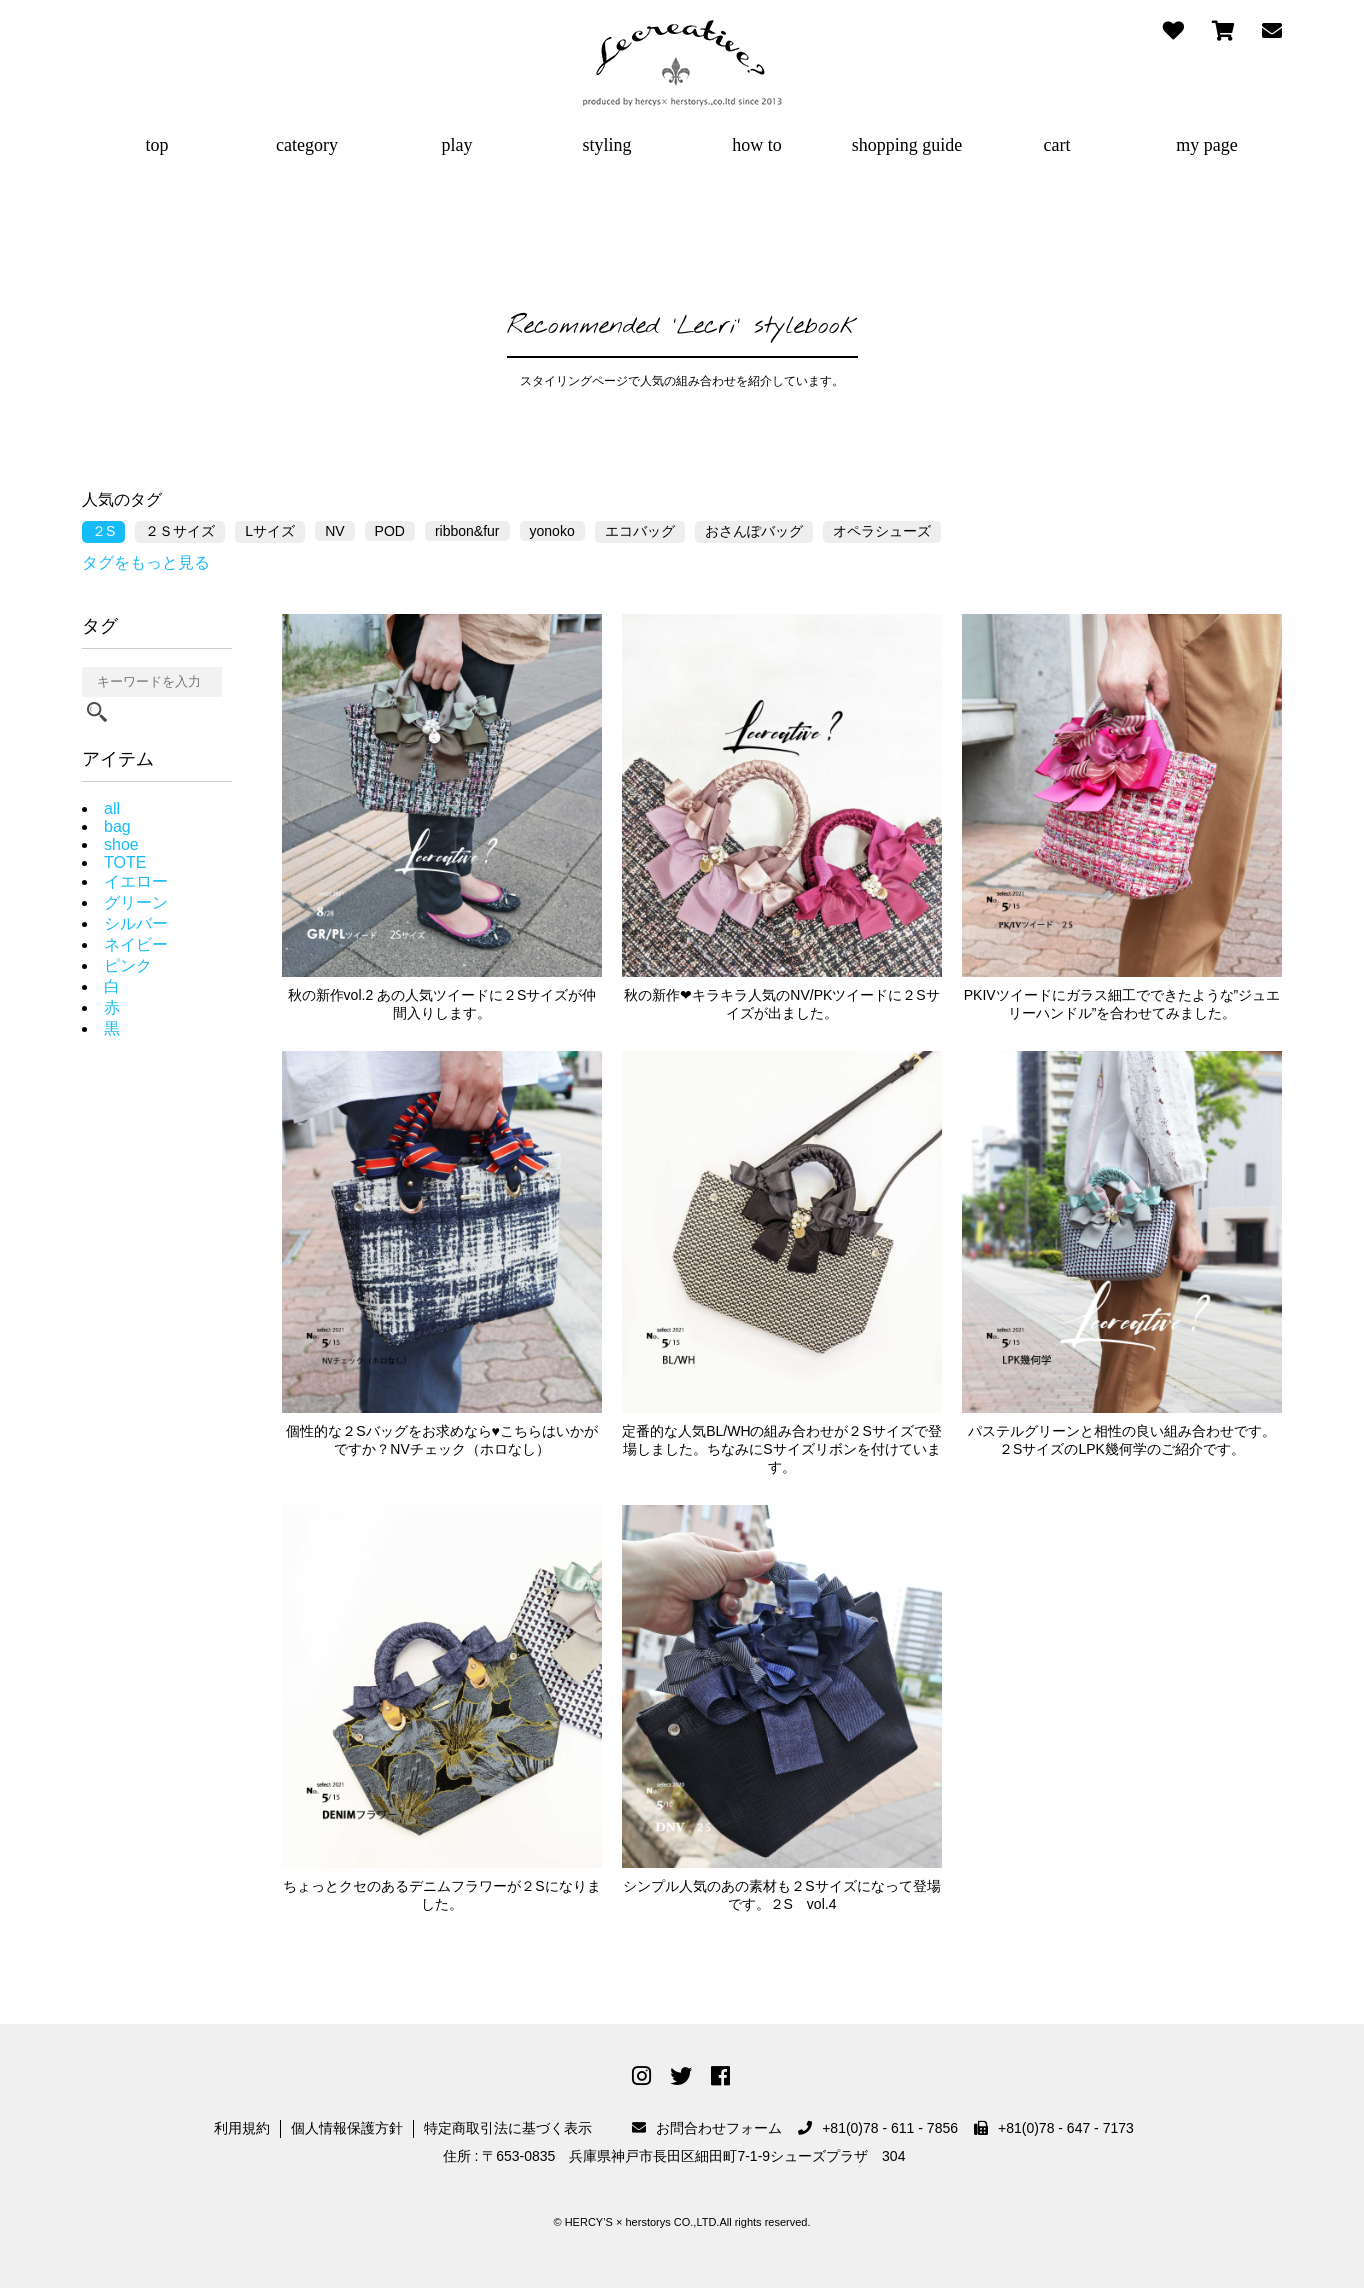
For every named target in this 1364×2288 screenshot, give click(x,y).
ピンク (128, 965)
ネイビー (136, 944)
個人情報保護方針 (347, 2128)
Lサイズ (270, 531)
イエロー (136, 881)
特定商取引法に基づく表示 (508, 2128)
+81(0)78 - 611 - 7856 (878, 2128)
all (112, 808)
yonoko (552, 531)
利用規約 (242, 2128)
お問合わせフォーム (707, 2128)
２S (103, 531)
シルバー (136, 923)
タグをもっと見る (146, 562)
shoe (121, 844)
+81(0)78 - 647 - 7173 (1054, 2128)
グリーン (136, 902)
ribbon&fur (467, 531)
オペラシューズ (882, 531)
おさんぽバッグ (754, 531)
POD (390, 531)
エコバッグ (640, 531)
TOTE (125, 862)
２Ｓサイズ (180, 531)
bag (117, 826)
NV (334, 531)
